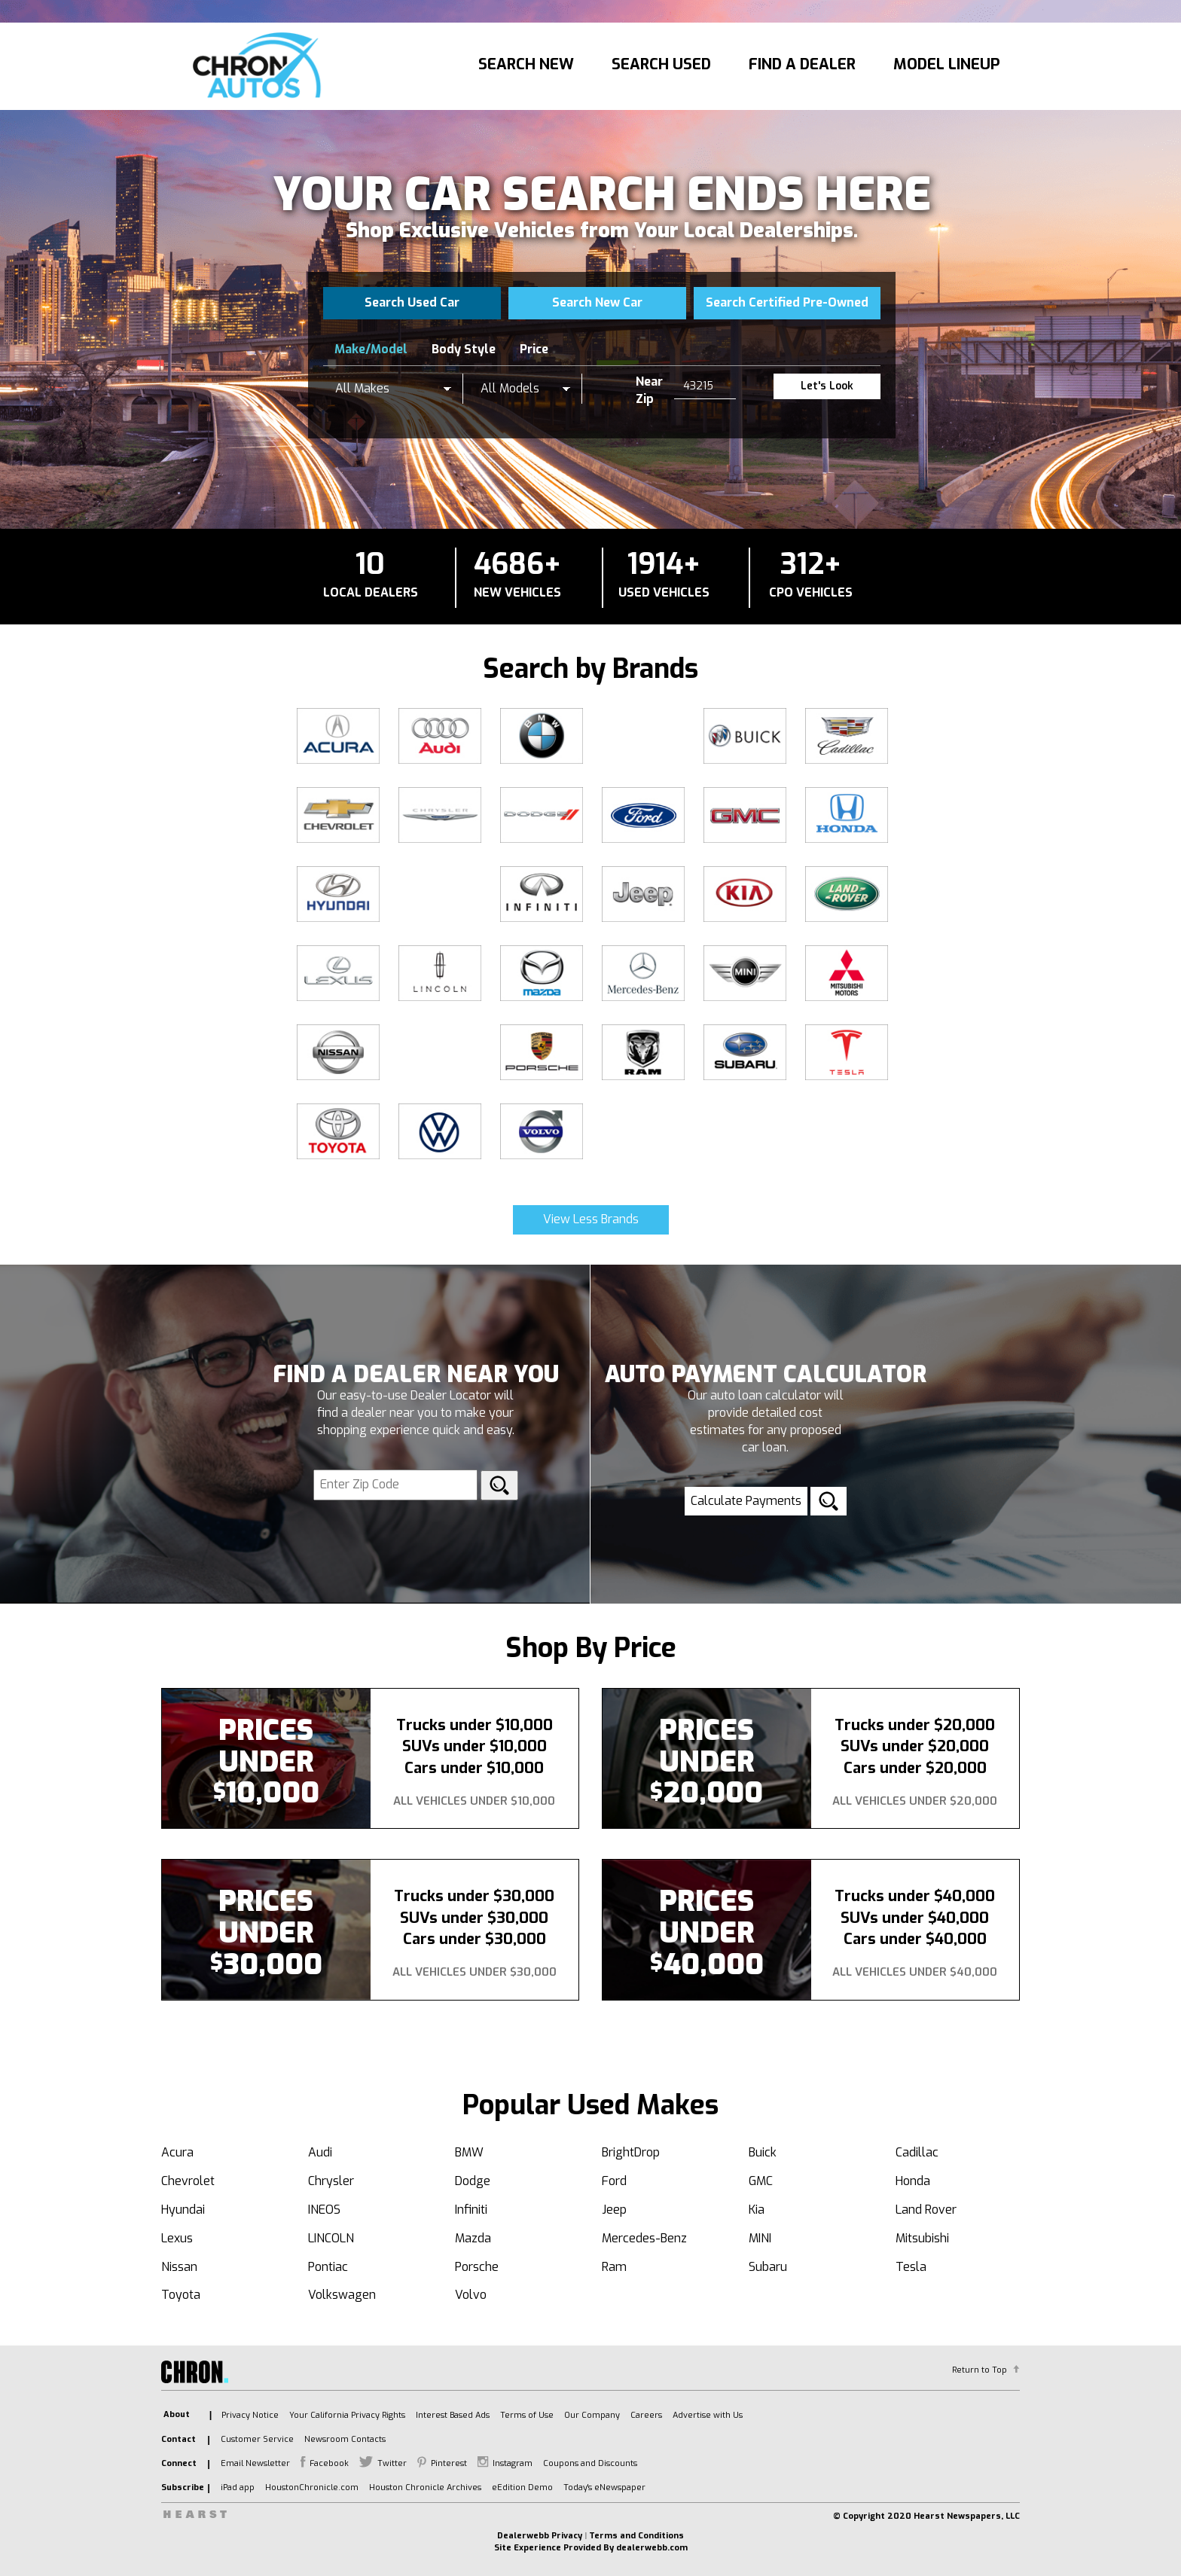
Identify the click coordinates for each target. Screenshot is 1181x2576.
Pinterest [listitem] (449, 2463)
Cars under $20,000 (915, 1768)
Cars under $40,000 (915, 1939)
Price (534, 349)
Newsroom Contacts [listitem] (345, 2439)
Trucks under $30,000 (474, 1896)
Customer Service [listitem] (257, 2439)
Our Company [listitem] (592, 2415)
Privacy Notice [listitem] (250, 2415)
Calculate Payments (746, 1501)
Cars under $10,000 (474, 1768)
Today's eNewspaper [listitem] (604, 2487)
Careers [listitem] (646, 2415)
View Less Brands (591, 1219)
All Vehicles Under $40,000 (914, 1971)
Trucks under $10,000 (474, 1725)
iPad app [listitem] (238, 2487)
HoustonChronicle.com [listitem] (312, 2487)
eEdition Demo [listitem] (522, 2487)
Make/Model (370, 349)
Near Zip (649, 390)
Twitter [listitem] (392, 2463)
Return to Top (979, 2370)
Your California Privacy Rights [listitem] (347, 2415)
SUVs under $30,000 (474, 1918)
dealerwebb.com (652, 2547)
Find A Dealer (802, 64)
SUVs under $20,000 (915, 1746)
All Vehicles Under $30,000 (474, 1971)
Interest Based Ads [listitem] (453, 2415)
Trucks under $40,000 (915, 1896)
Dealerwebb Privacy (539, 2535)
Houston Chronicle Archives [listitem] (425, 2487)
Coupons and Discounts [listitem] (590, 2463)
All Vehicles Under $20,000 (914, 1800)
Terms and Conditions (636, 2535)
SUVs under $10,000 (474, 1746)
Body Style (464, 349)
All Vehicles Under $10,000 (474, 1800)
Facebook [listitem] (329, 2463)
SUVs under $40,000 (915, 1918)
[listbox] (393, 389)
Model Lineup (946, 64)
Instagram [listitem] (513, 2463)
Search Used (661, 64)
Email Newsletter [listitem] (255, 2463)
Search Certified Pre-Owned (787, 302)
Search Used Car (412, 302)
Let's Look (827, 386)
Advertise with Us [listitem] (708, 2415)
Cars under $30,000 (474, 1939)
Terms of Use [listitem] (527, 2415)
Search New (526, 64)
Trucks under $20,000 (915, 1725)
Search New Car (597, 302)
